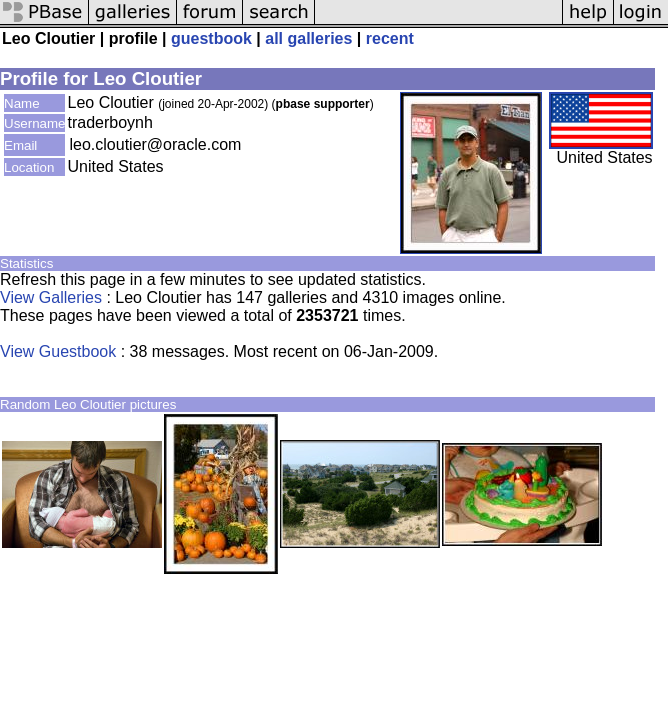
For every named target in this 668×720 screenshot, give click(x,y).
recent (390, 38)
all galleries (308, 38)
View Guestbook (58, 351)
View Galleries (51, 297)
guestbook (211, 38)
